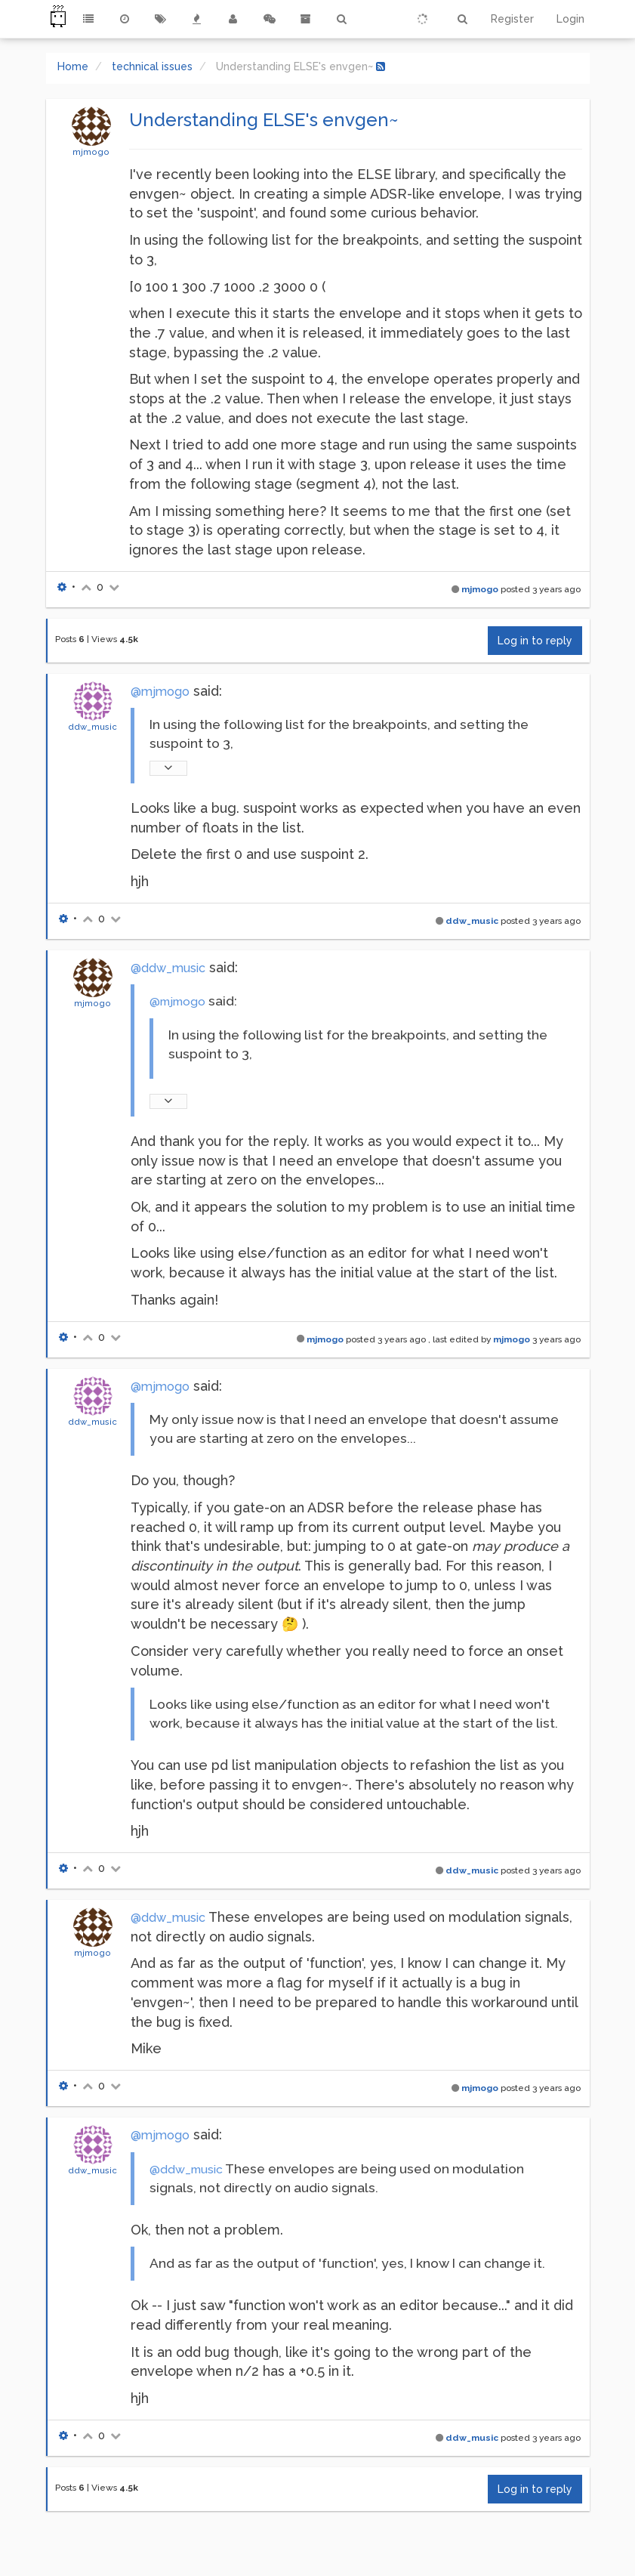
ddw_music (92, 726)
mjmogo (90, 152)
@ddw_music (168, 968)
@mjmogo (160, 691)
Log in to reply (535, 641)
